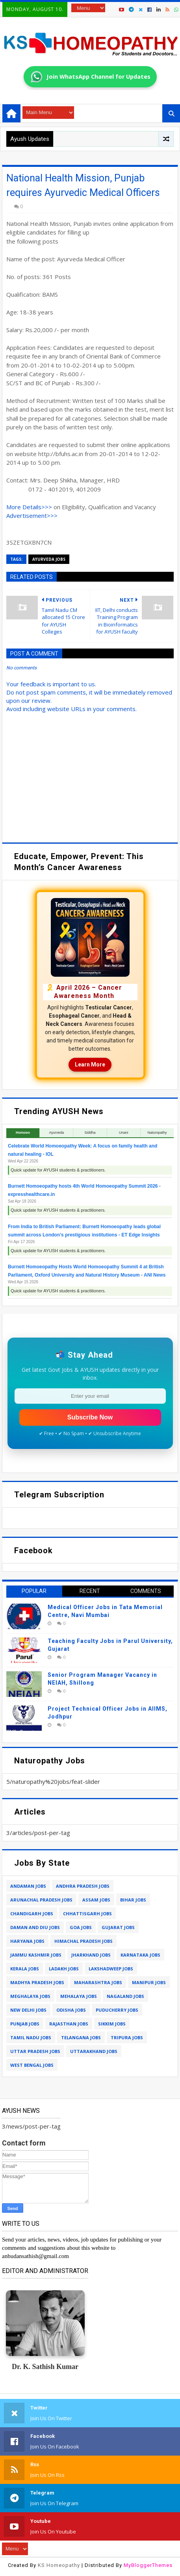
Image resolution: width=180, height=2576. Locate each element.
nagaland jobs (125, 1996)
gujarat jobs (118, 1927)
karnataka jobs (140, 1955)
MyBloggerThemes (148, 2565)
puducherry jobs (117, 2010)
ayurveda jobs (48, 559)
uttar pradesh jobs (35, 2051)
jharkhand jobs (91, 1955)
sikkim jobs (112, 2024)
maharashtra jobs (98, 1982)
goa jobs (81, 1927)
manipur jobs (149, 1982)
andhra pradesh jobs (82, 1886)
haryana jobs (27, 1941)
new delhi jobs (28, 2010)
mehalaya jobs (78, 1996)
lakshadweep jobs (111, 1969)
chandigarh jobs (31, 1913)
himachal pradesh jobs (83, 1941)
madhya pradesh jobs (37, 1982)
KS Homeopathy (59, 2565)
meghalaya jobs (30, 1996)
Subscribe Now (90, 1417)
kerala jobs (24, 1969)
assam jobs (96, 1900)
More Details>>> (29, 507)
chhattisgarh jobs (87, 1913)
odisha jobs (71, 2010)
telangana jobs (81, 2037)
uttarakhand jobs (93, 2051)
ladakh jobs (64, 1969)
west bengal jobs (32, 2065)
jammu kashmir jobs (35, 1955)
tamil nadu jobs (30, 2037)
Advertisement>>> (32, 515)
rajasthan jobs (68, 2024)
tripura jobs (127, 2037)
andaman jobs (28, 1886)
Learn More (90, 1064)
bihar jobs (133, 1900)
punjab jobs (24, 2024)
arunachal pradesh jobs (41, 1900)
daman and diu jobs (35, 1927)
